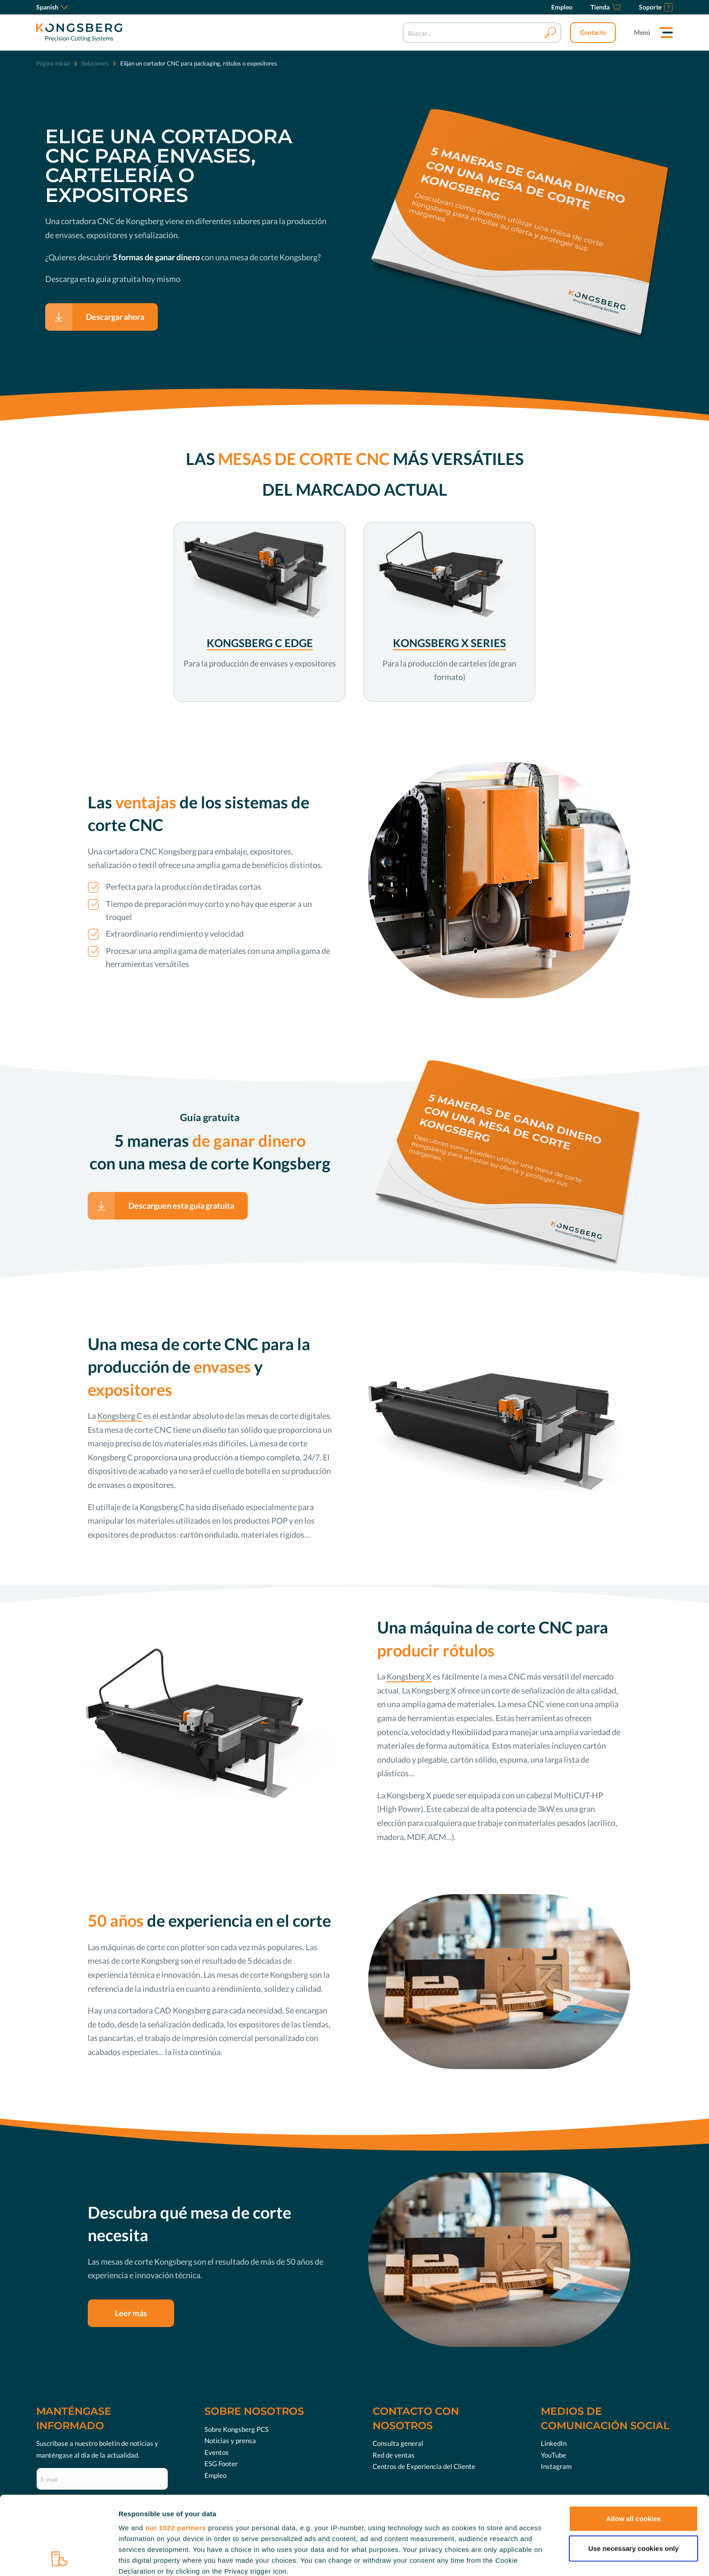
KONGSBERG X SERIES (449, 642)
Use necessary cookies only (633, 2474)
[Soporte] (656, 7)
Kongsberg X (409, 1676)
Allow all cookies (633, 2445)
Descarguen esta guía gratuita (181, 1206)
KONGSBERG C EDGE (260, 642)
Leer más (131, 2313)
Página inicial (53, 63)
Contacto (593, 32)
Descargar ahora (115, 317)
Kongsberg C (119, 1416)
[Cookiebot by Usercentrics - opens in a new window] (58, 2558)
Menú (642, 32)
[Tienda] (605, 7)
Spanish (52, 7)
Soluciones (95, 63)
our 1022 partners (175, 2454)
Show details (475, 2558)
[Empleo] (561, 7)
